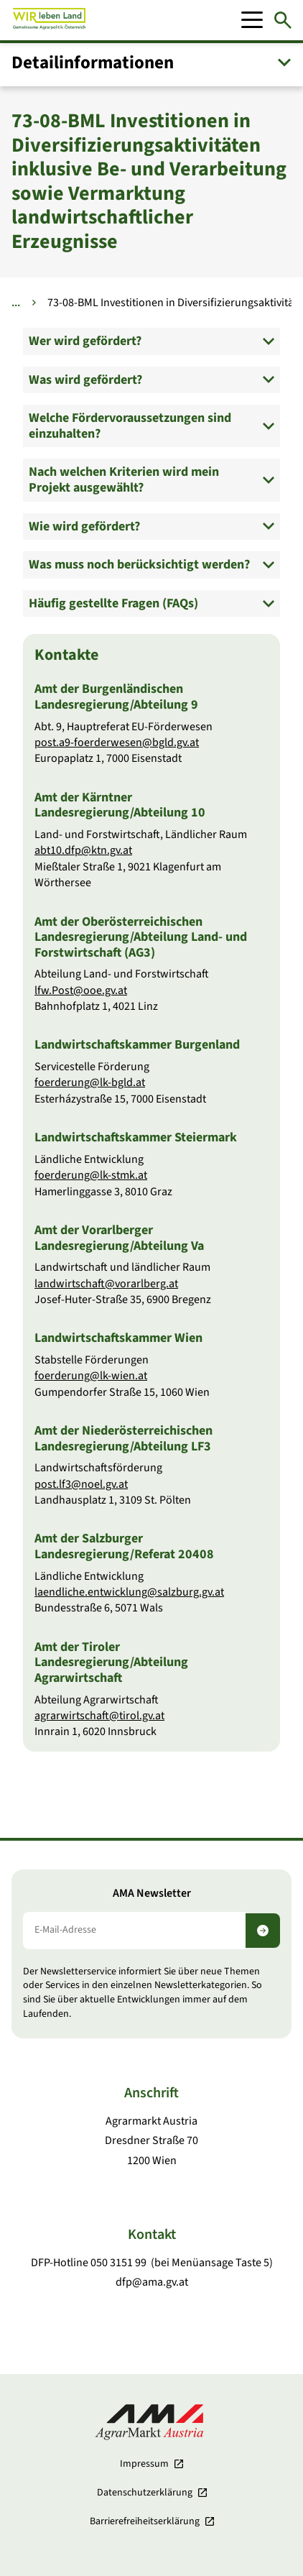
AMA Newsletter (152, 1893)
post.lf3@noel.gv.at (81, 1484)
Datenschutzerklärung (144, 2492)
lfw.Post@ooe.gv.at (80, 990)
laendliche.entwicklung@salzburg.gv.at (129, 1592)
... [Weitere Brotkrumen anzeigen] (15, 302)
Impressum (144, 2464)
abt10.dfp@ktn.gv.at (83, 851)
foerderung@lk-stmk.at (90, 1176)
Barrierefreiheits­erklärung (145, 2521)
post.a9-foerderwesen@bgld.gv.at (116, 742)
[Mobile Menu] (252, 20)
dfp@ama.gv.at (152, 2282)
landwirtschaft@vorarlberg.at (106, 1284)
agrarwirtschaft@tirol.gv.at (99, 1716)
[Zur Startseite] (49, 20)
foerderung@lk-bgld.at (89, 1083)
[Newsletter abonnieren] (263, 1930)
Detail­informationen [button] (92, 62)
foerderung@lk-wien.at (90, 1376)
